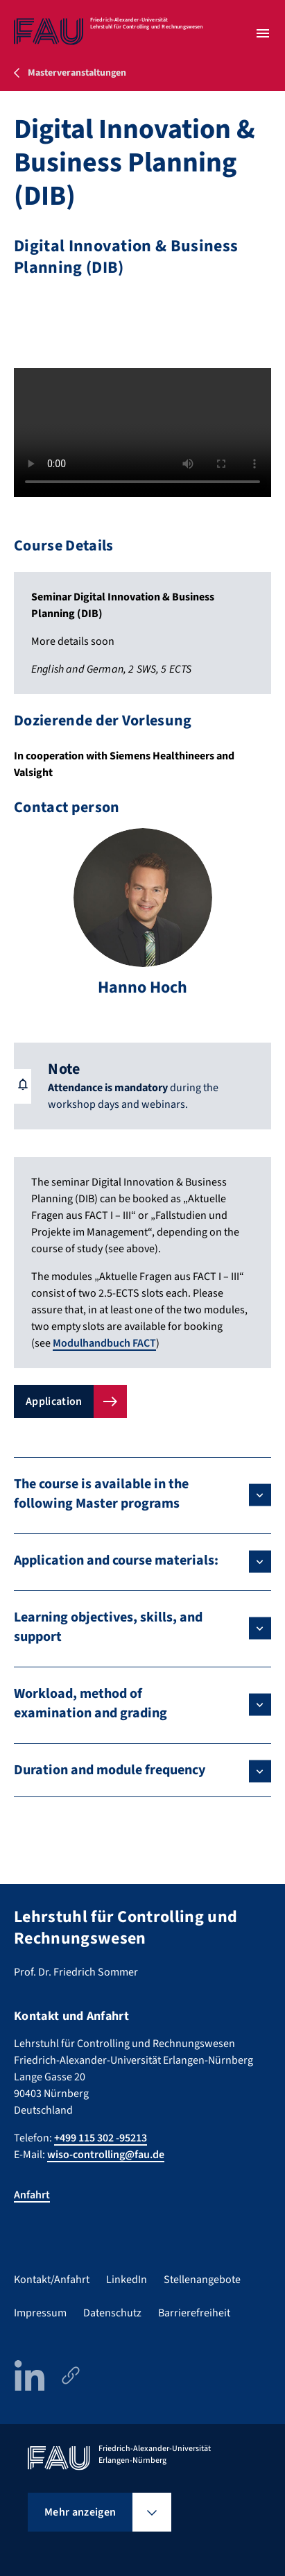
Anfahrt (32, 2195)
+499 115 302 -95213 (100, 2138)
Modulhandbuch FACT (104, 1343)
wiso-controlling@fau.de (105, 2154)
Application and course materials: (116, 1560)
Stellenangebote (202, 2279)
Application (54, 1401)
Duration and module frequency (109, 1770)
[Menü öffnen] (263, 33)
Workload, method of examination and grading (90, 1703)
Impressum (40, 2313)
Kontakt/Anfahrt (51, 2279)
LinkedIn (126, 2279)
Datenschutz (112, 2313)
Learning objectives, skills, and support (108, 1627)
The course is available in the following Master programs (101, 1493)
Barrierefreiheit (194, 2313)
